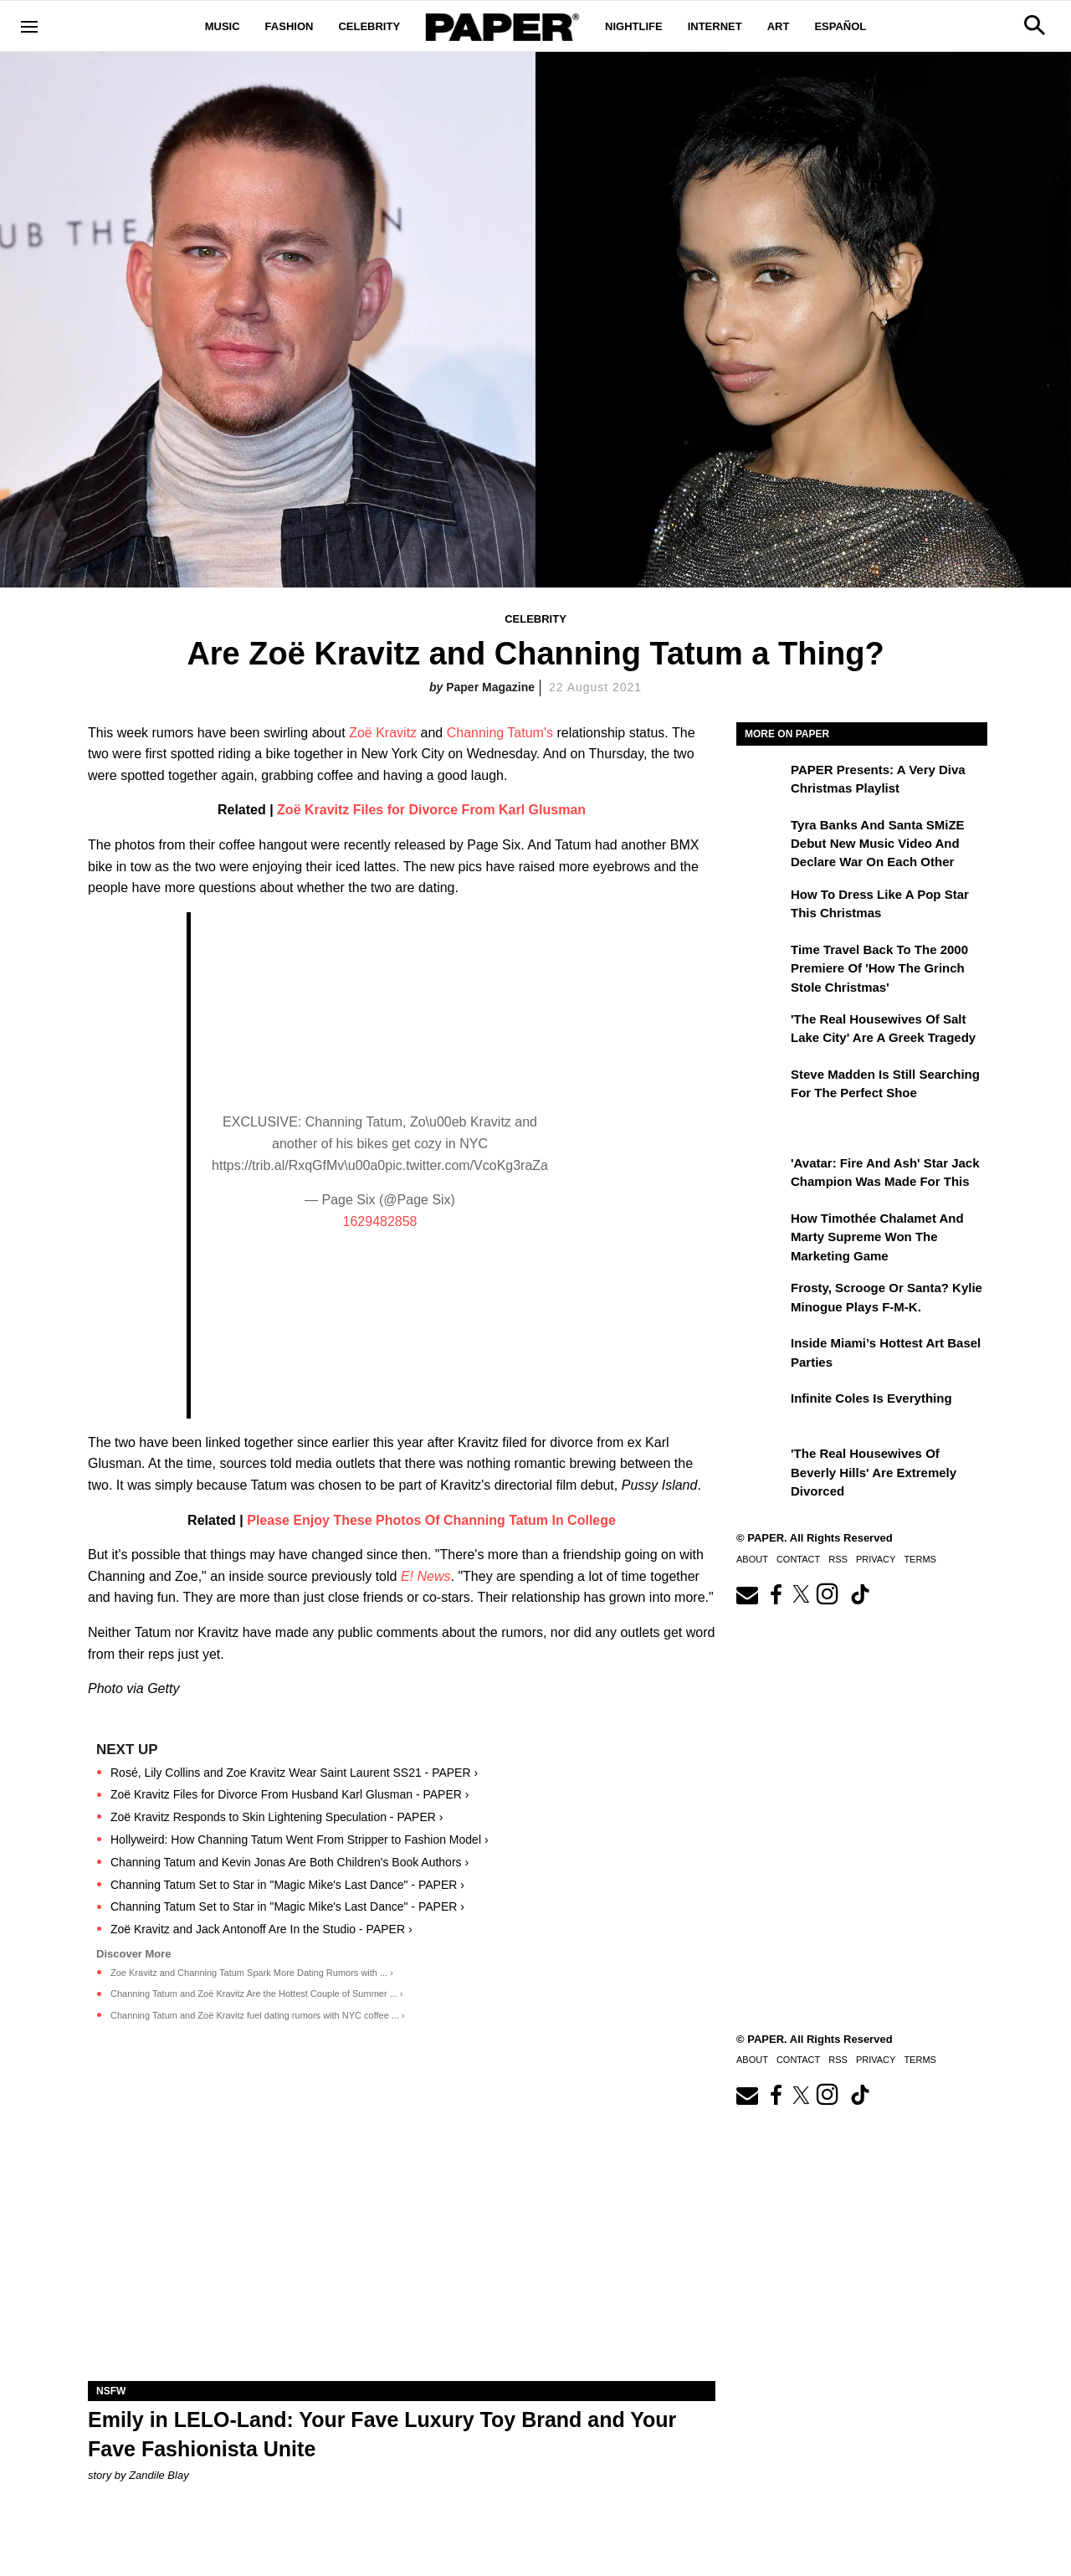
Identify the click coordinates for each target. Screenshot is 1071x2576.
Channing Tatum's (500, 733)
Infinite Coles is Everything (871, 1398)
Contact (798, 1559)
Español (840, 26)
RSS (838, 1559)
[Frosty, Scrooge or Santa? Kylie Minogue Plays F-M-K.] (761, 1300)
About (752, 1559)
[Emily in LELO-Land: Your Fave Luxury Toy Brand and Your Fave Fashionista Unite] (401, 2224)
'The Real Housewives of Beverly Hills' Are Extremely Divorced (873, 1472)
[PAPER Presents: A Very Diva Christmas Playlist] (761, 782)
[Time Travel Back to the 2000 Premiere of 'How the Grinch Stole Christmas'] (761, 962)
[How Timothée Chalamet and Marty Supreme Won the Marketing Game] (761, 1230)
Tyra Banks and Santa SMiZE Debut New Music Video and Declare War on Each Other (878, 844)
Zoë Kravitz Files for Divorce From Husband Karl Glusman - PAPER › (289, 1794)
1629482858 (380, 1221)
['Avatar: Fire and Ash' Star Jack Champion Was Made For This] (761, 1175)
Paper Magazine (490, 687)
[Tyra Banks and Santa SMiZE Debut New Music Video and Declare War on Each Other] (761, 837)
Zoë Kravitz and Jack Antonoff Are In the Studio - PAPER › (261, 1929)
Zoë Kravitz (383, 733)
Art (778, 26)
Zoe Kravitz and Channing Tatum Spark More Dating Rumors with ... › (251, 1973)
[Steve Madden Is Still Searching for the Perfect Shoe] (761, 1086)
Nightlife (634, 26)
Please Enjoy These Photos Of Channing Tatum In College (431, 1520)
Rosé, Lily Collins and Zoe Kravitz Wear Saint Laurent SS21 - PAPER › (294, 1772)
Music (222, 26)
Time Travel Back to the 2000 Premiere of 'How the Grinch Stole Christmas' (879, 968)
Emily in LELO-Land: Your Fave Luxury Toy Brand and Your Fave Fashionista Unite (382, 2434)
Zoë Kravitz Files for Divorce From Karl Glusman (431, 810)
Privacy (875, 1559)
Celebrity (369, 26)
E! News (426, 1576)
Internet (715, 26)
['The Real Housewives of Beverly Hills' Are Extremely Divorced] (761, 1465)
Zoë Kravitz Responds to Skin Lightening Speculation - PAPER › (276, 1817)
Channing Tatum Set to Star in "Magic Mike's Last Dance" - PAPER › (287, 1884)
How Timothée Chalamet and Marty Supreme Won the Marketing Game (877, 1237)
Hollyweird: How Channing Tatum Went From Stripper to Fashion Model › (299, 1839)
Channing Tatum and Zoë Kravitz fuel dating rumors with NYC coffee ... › (257, 2015)
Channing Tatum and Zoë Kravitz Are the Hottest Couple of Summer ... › (256, 1993)
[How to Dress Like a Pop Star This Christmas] (761, 906)
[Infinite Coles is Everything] (761, 1410)
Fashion (289, 26)
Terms (920, 1559)
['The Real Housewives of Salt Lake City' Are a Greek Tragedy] (761, 1031)
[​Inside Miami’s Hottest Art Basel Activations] (761, 1355)
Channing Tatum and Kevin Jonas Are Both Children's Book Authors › (289, 1862)
